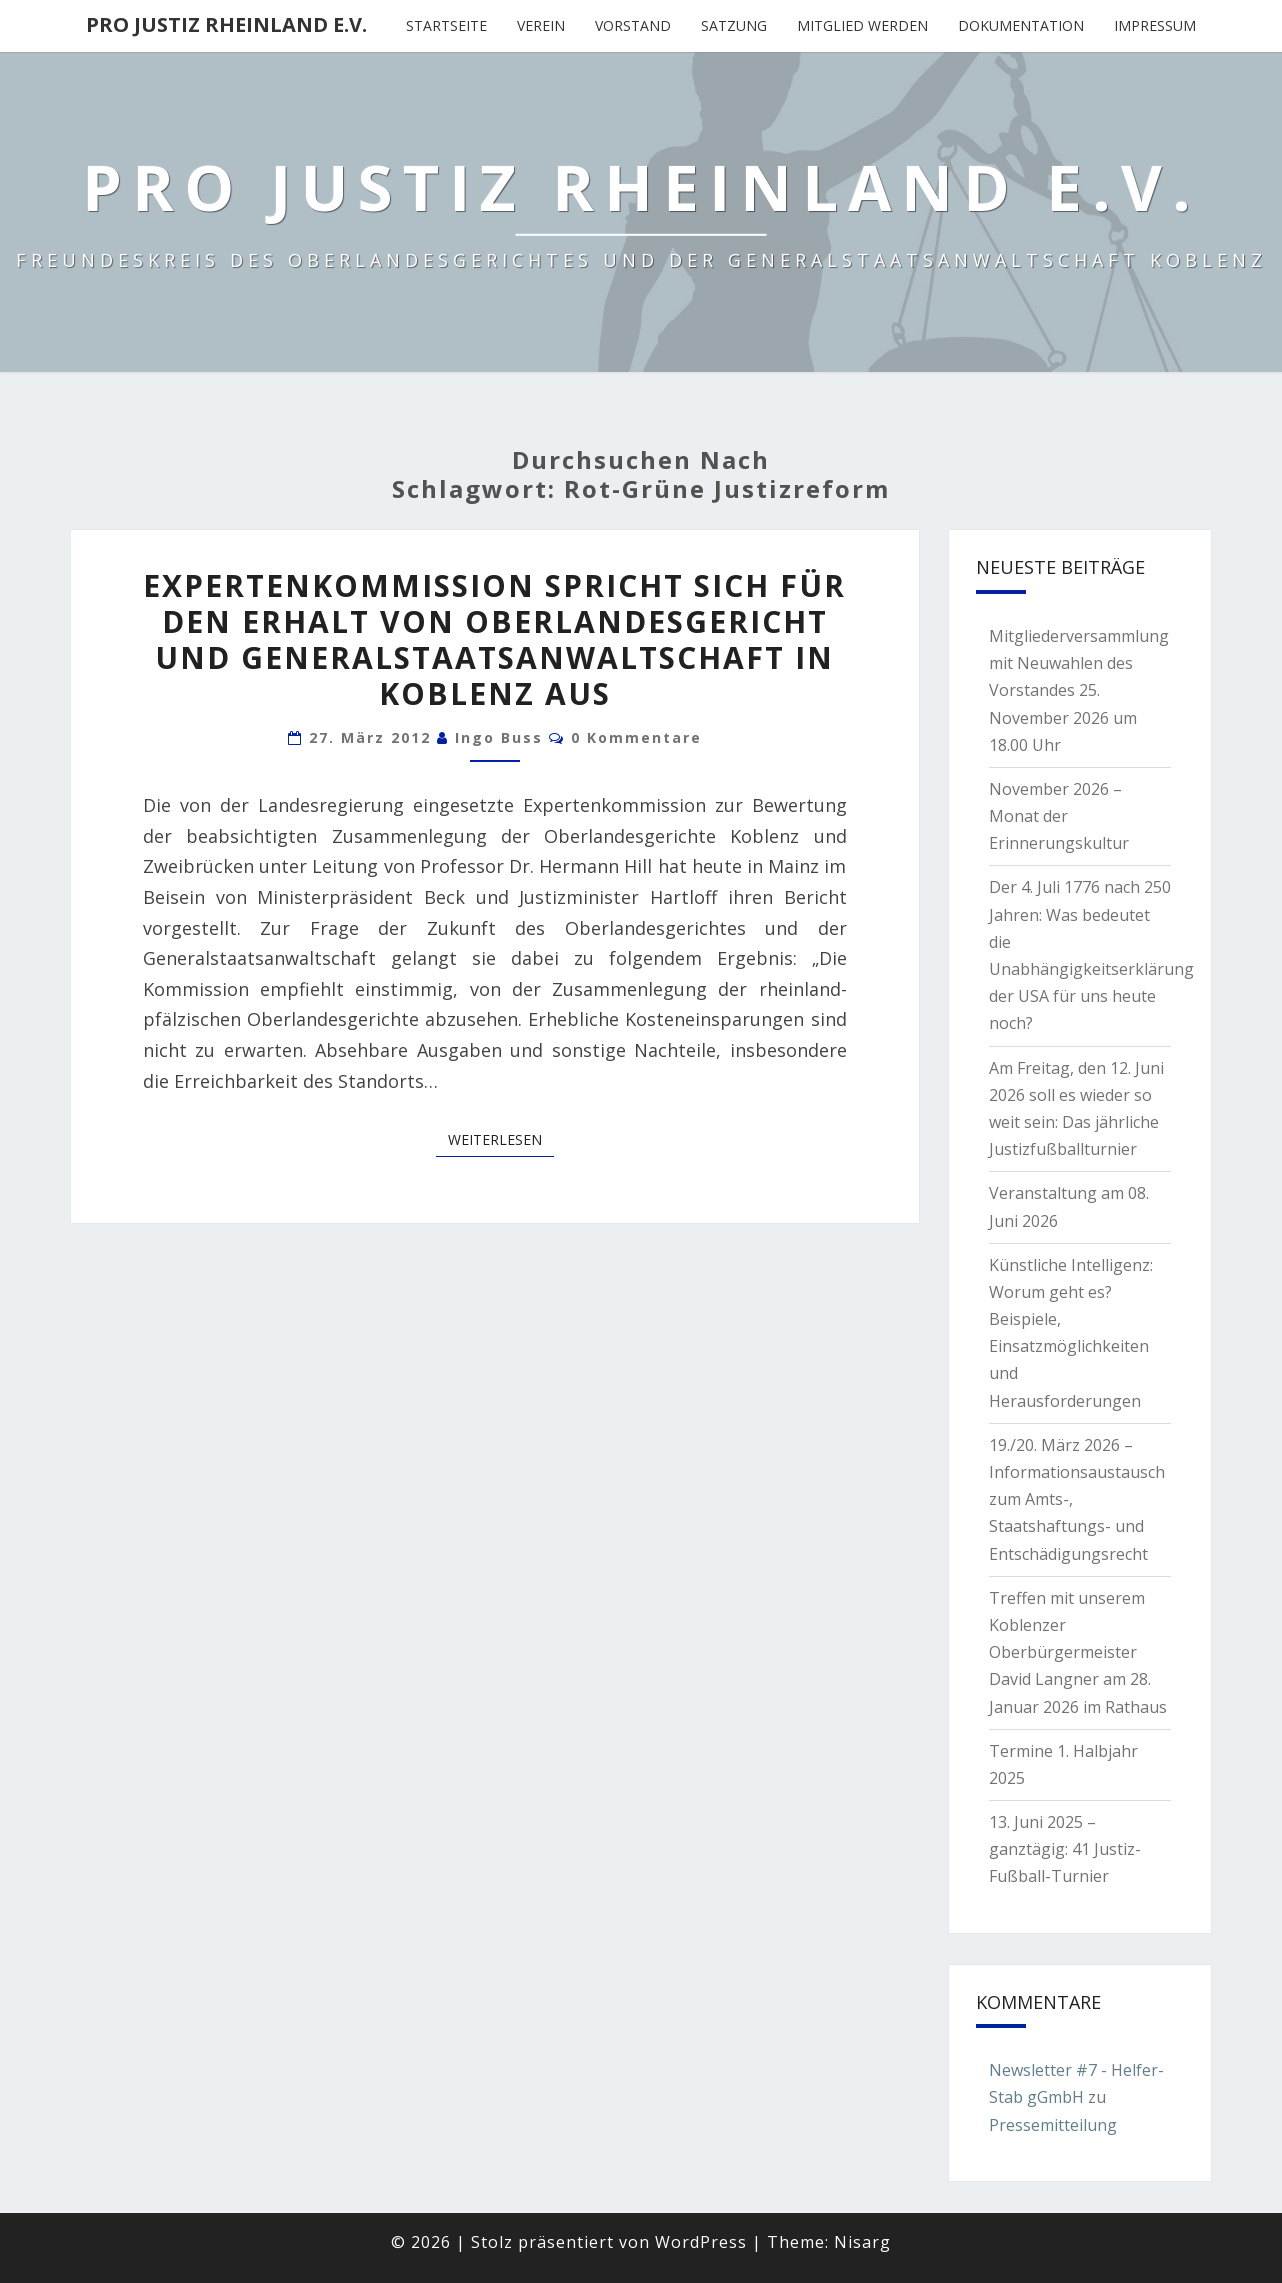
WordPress (701, 2242)
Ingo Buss (499, 737)
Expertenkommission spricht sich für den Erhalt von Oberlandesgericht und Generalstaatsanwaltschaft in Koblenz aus (494, 639)
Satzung (734, 25)
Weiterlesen (501, 1139)
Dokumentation (1021, 25)
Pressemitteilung (1053, 2125)
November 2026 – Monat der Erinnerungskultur (1059, 816)
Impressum (1155, 25)
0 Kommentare (636, 737)
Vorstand (633, 25)
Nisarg (862, 2242)
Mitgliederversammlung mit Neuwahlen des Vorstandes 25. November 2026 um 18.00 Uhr (1079, 690)
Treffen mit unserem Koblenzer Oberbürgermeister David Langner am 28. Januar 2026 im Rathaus (1078, 1652)
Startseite (446, 25)
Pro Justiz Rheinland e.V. (226, 24)
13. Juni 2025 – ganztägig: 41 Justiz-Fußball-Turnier (1065, 1849)
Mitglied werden (862, 25)
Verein (541, 25)
